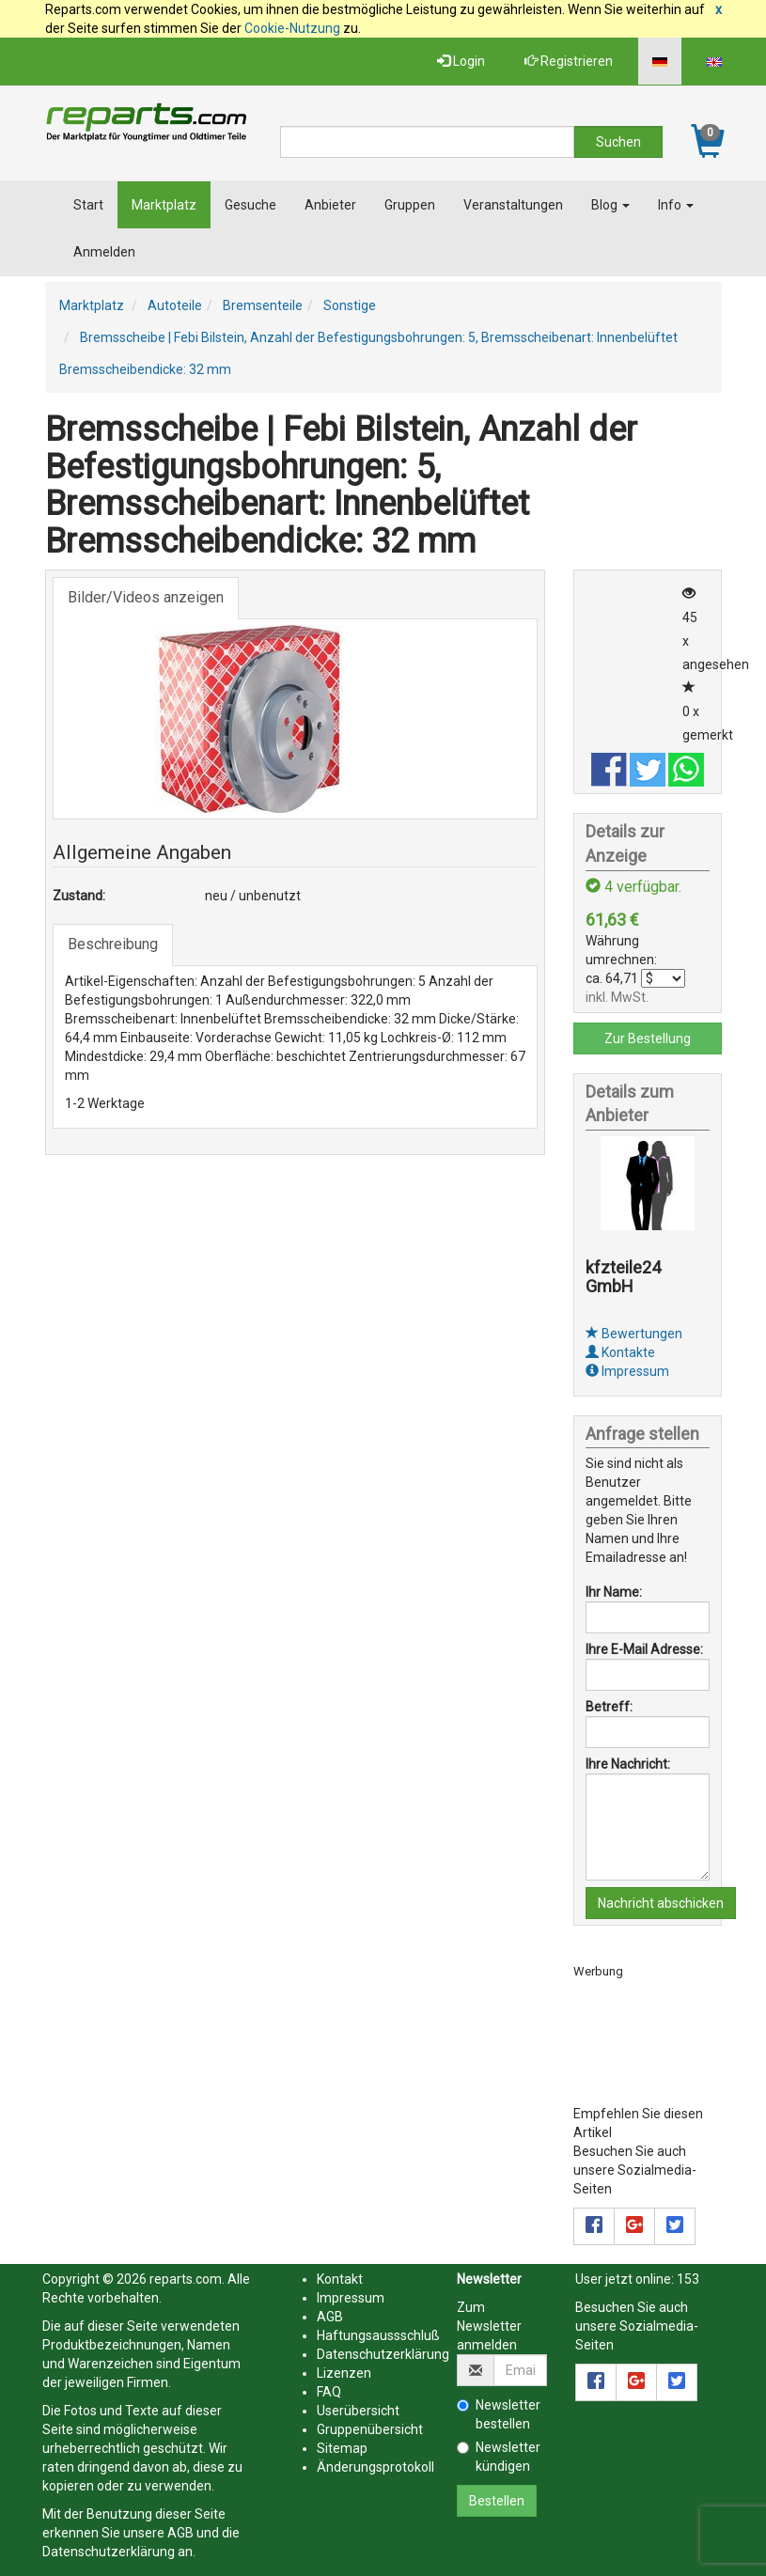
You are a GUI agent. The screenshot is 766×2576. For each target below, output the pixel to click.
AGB (180, 2532)
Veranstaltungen (513, 204)
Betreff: (609, 1706)
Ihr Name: (614, 1592)
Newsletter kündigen (498, 2457)
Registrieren (568, 61)
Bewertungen (634, 1333)
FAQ (329, 2391)
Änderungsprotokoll (375, 2467)
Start (88, 204)
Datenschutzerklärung (108, 2551)
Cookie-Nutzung (292, 28)
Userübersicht (358, 2410)
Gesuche (250, 204)
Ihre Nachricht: (628, 1764)
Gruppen (409, 204)
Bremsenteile (263, 305)
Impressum (627, 1371)
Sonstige (349, 305)
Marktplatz (164, 204)
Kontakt (340, 2279)
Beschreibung (113, 944)
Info (676, 204)
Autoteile (175, 305)
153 (688, 2279)
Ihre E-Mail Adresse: (644, 1649)
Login (461, 61)
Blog (610, 204)
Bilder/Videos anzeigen (146, 597)
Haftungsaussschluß (378, 2335)
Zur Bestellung (647, 1038)
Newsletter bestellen (498, 2414)
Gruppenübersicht (370, 2429)
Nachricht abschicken (661, 1903)
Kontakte (620, 1352)
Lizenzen (344, 2373)
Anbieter (330, 204)
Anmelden (104, 251)
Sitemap (342, 2448)
